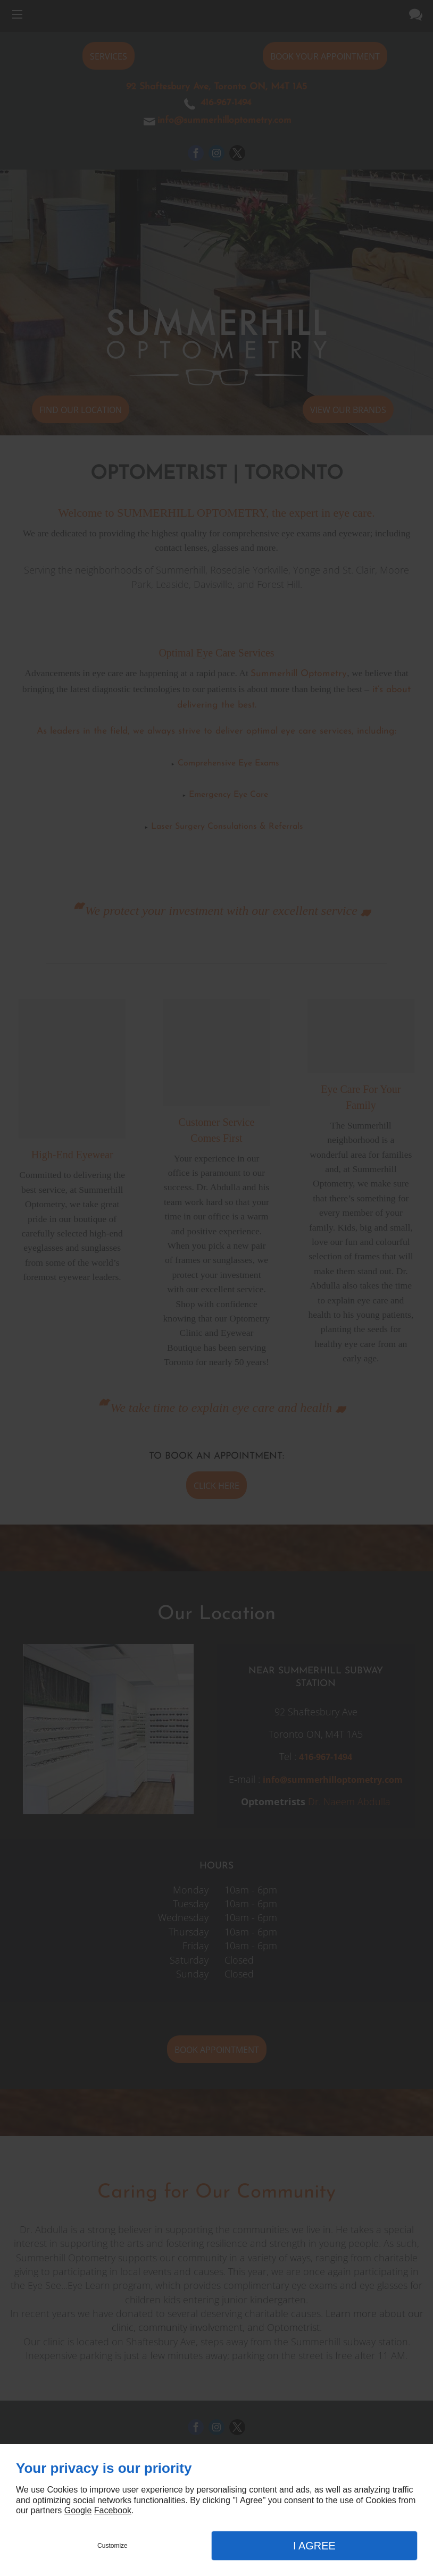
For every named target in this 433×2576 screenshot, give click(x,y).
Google (78, 2510)
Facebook (112, 2510)
